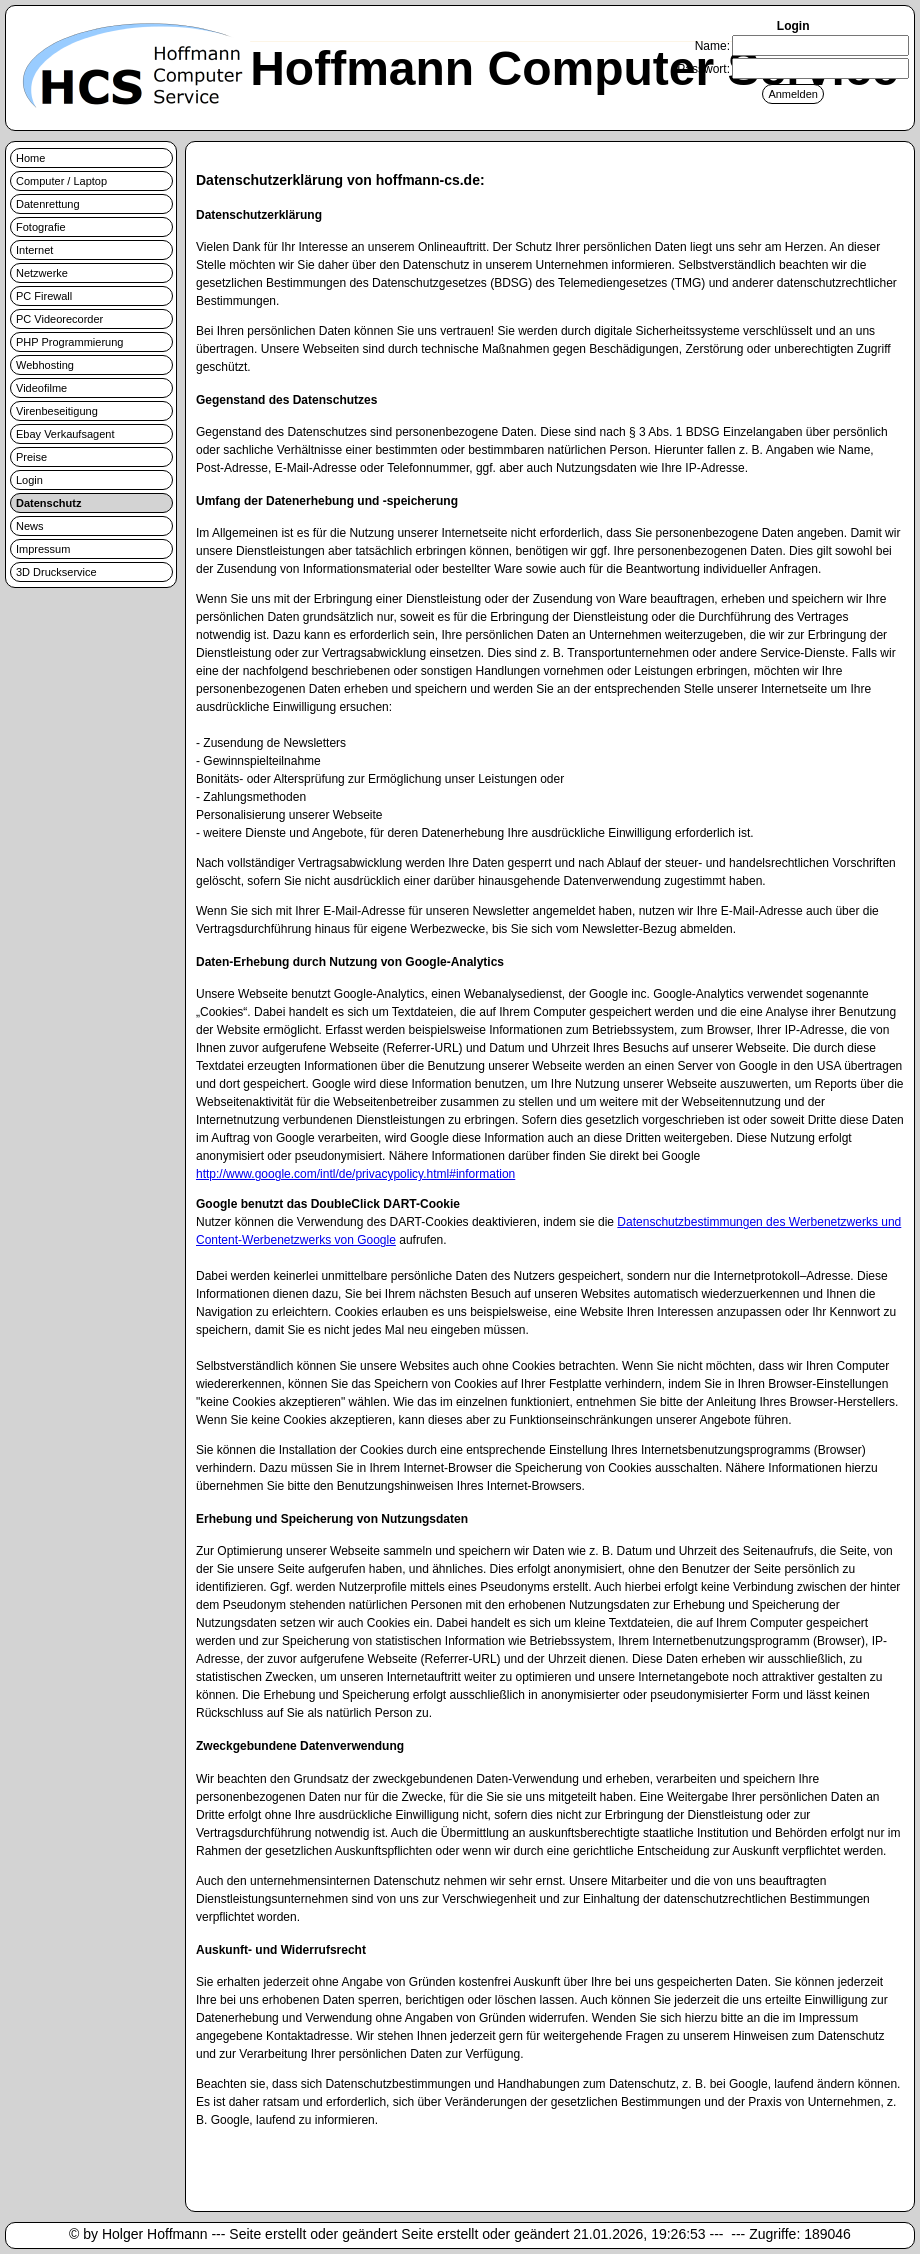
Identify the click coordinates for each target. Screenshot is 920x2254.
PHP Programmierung (69, 342)
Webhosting (45, 365)
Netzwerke (42, 273)
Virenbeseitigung (57, 411)
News (30, 526)
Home (30, 158)
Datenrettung (48, 204)
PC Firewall (44, 296)
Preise (31, 457)
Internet (34, 250)
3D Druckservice (56, 572)
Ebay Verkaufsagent (65, 434)
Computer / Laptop (61, 181)
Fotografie (41, 227)
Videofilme (41, 388)
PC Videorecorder (59, 319)
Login (29, 480)
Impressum (43, 549)
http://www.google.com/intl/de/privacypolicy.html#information (355, 1174)
